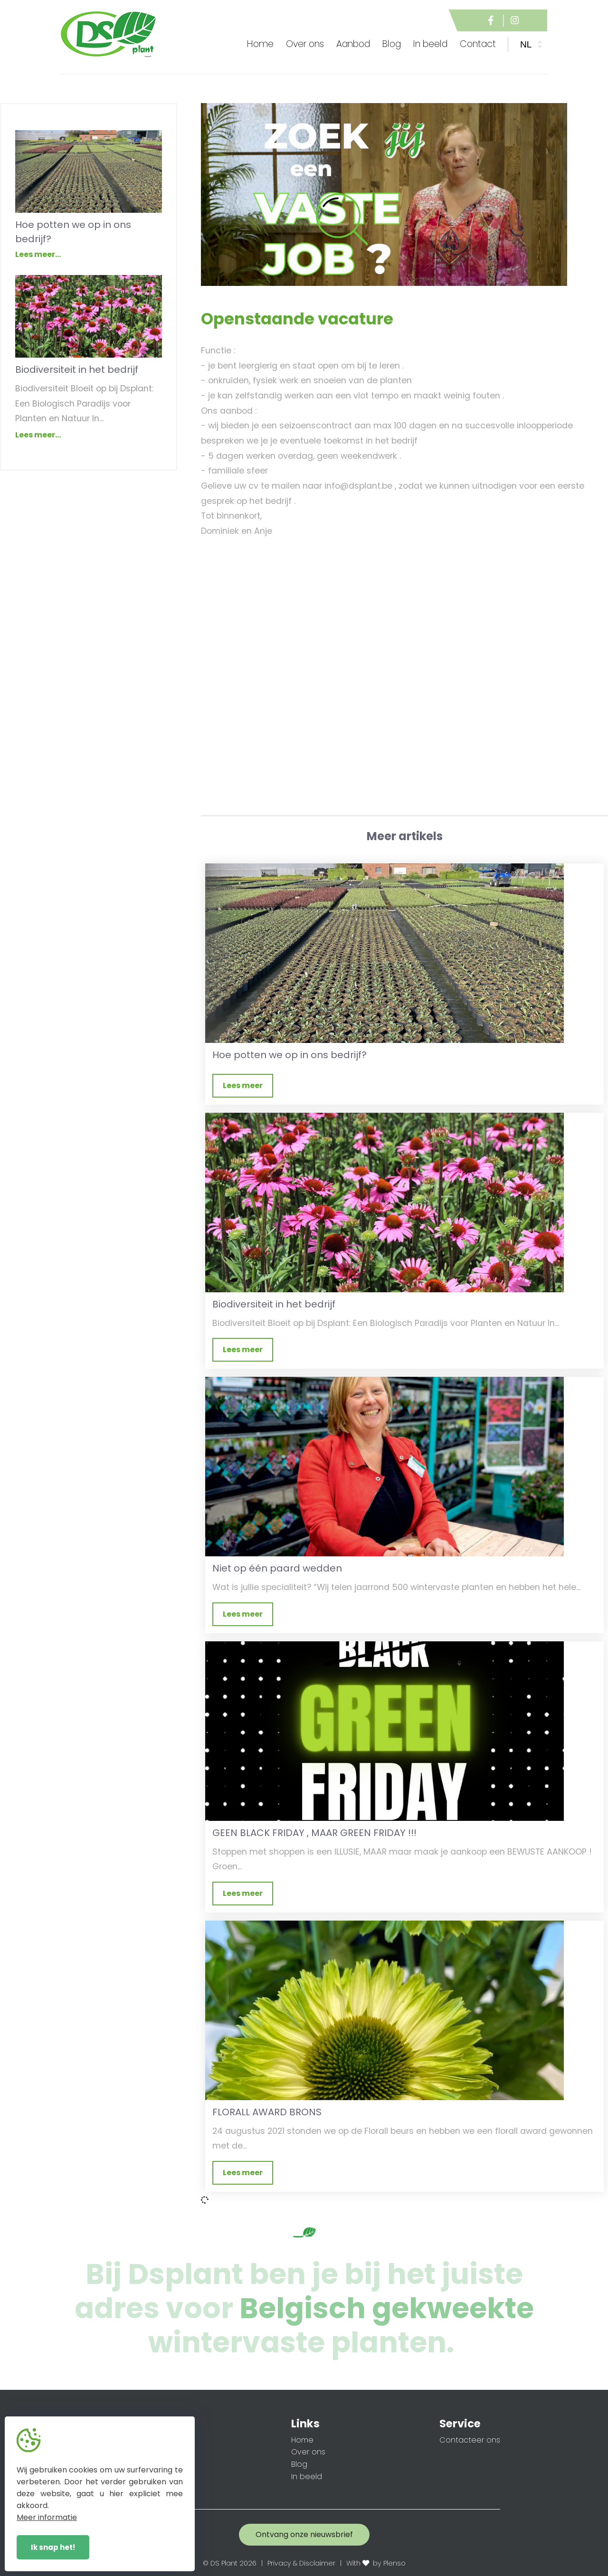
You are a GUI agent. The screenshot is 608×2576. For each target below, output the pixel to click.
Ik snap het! (53, 2547)
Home (260, 44)
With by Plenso (376, 2563)
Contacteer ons (469, 2439)
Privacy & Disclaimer (301, 2563)
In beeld (306, 2476)
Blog (299, 2464)
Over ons (308, 2451)
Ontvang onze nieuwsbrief (304, 2534)
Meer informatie (47, 2517)
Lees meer (243, 1085)
